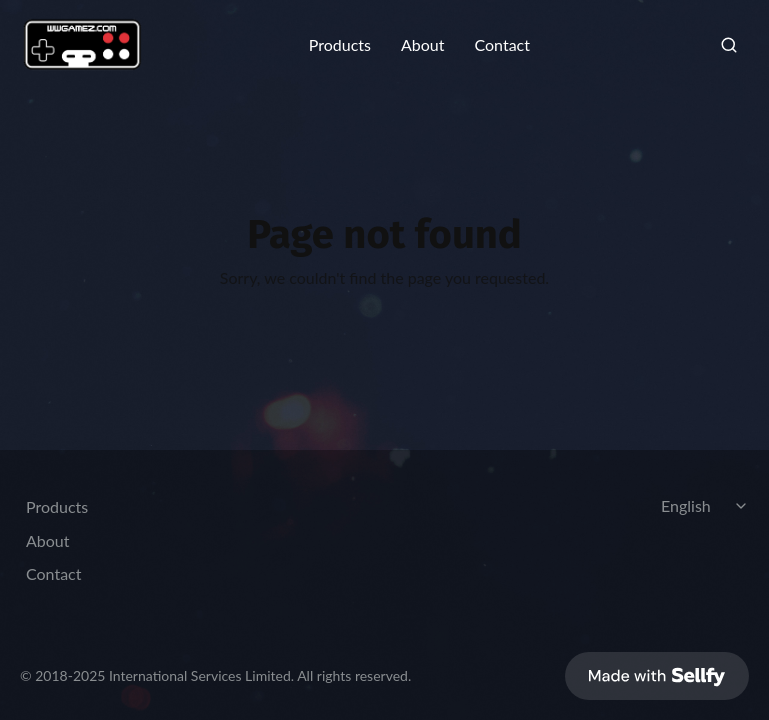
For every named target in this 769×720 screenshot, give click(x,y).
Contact (501, 45)
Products (340, 45)
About (423, 45)
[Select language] (707, 506)
